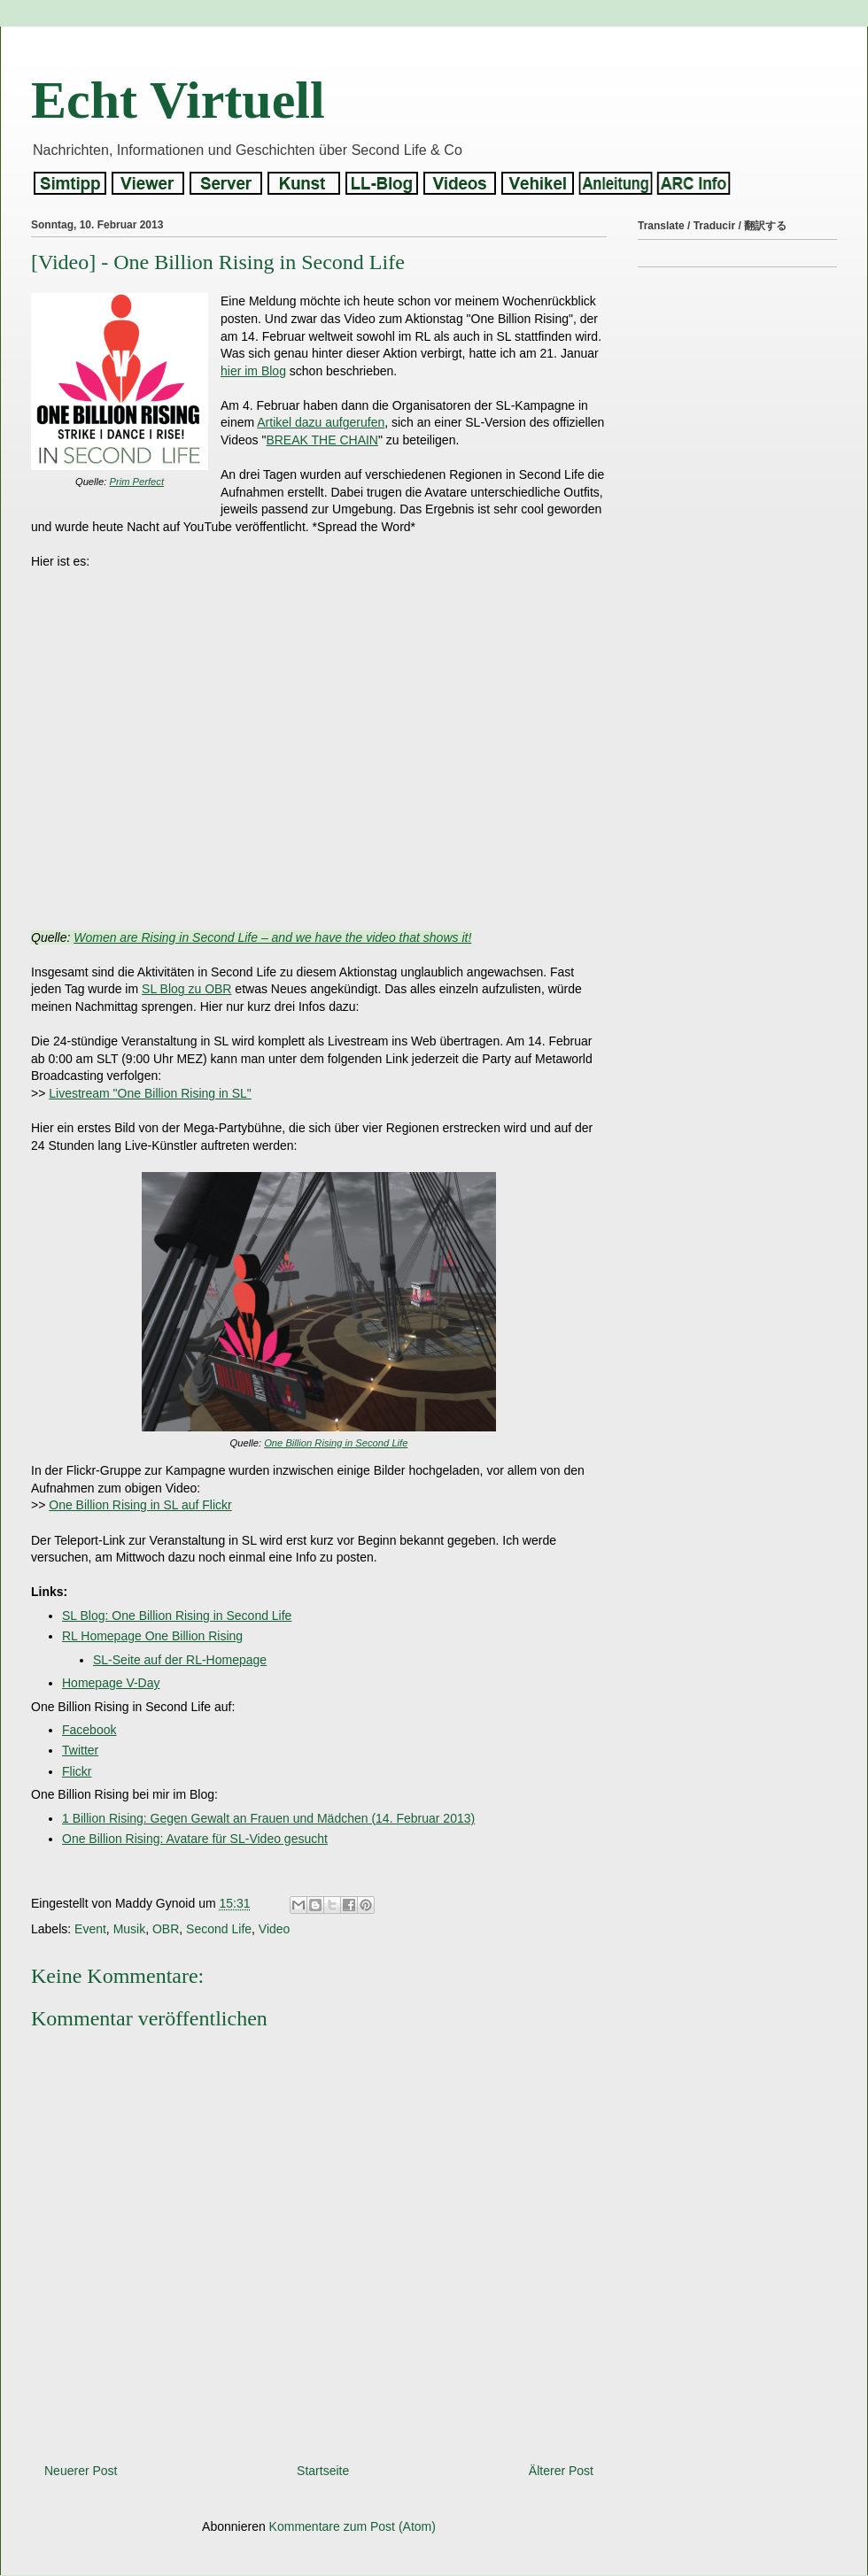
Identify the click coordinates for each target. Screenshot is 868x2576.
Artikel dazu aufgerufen (320, 422)
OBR (165, 1929)
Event (90, 1929)
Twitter (80, 1750)
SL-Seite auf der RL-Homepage (180, 1660)
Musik (129, 1929)
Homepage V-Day (111, 1683)
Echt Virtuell (178, 100)
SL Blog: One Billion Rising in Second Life (176, 1615)
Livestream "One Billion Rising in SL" (150, 1093)
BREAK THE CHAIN (322, 440)
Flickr (76, 1771)
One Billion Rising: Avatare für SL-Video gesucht (195, 1839)
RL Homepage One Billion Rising (152, 1636)
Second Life (219, 1929)
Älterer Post (561, 2471)
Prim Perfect (137, 481)
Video (275, 1929)
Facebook (89, 1730)
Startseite (323, 2471)
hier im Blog (253, 371)
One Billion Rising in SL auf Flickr (140, 1505)
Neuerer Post (80, 2471)
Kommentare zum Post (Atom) (352, 2526)
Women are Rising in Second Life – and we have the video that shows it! (272, 937)
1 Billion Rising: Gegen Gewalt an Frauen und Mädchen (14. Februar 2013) (268, 1818)
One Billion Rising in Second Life (335, 1443)
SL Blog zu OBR (186, 989)
